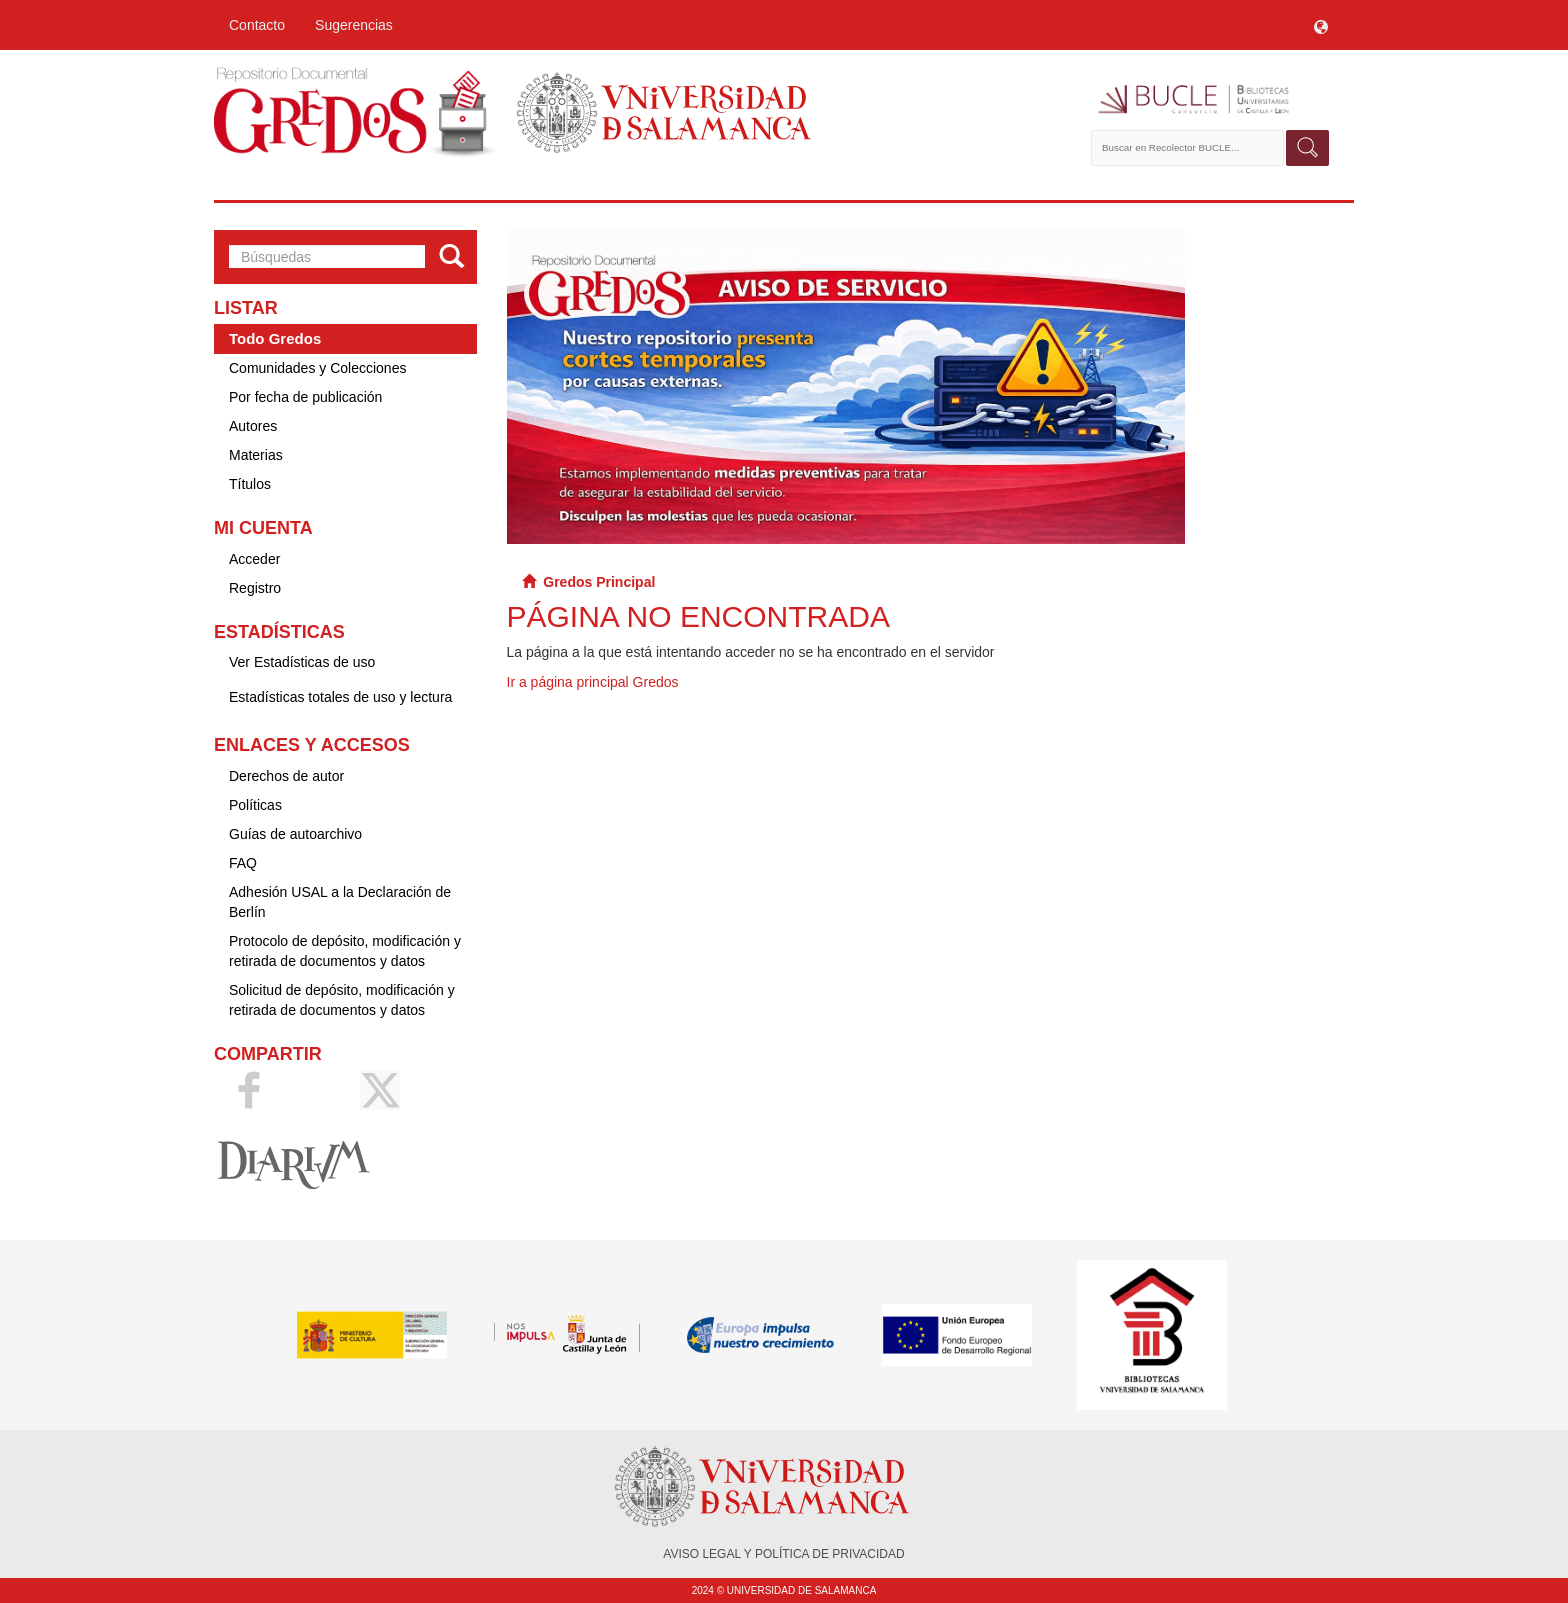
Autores (253, 426)
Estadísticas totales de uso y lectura (340, 697)
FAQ (243, 863)
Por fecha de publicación (305, 397)
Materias (256, 455)
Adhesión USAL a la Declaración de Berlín (340, 902)
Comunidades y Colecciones (317, 368)
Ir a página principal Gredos (593, 682)
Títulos (250, 484)
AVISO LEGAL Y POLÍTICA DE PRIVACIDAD (783, 1554)
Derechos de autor (286, 776)
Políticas (255, 805)
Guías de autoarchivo (295, 834)
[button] (1321, 25)
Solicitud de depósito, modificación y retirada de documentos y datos (342, 1000)
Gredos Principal (599, 582)
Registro (255, 588)
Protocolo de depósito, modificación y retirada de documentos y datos (345, 951)
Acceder (254, 559)
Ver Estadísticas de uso (302, 662)
